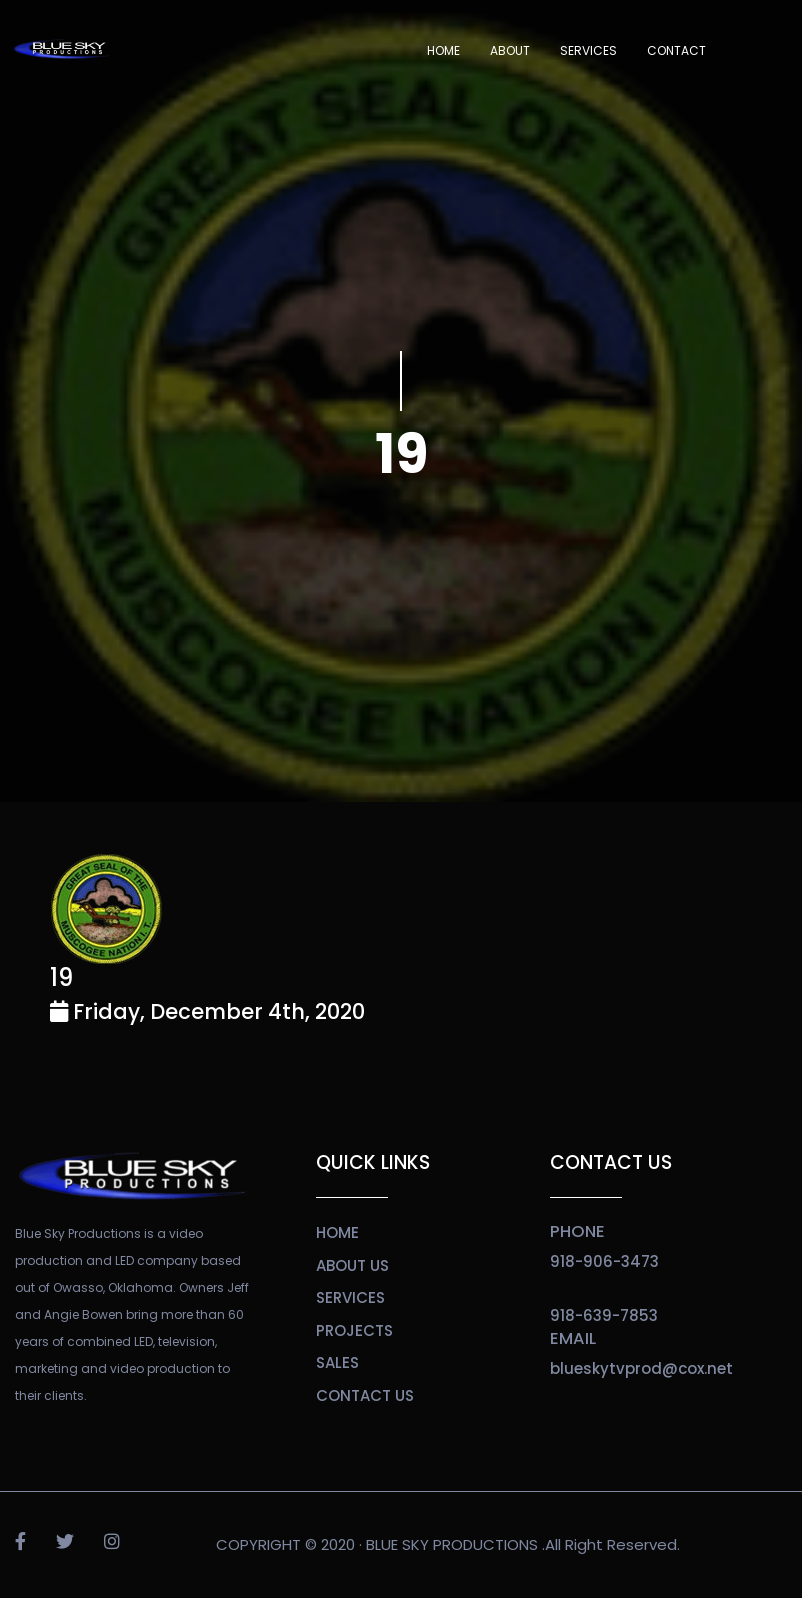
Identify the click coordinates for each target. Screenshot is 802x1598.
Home (443, 50)
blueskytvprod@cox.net (641, 1368)
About (510, 50)
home (337, 1232)
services (350, 1297)
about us (352, 1265)
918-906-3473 (604, 1261)
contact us (365, 1395)
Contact (676, 50)
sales (337, 1362)
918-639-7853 (604, 1315)
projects (354, 1330)
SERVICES (588, 50)
